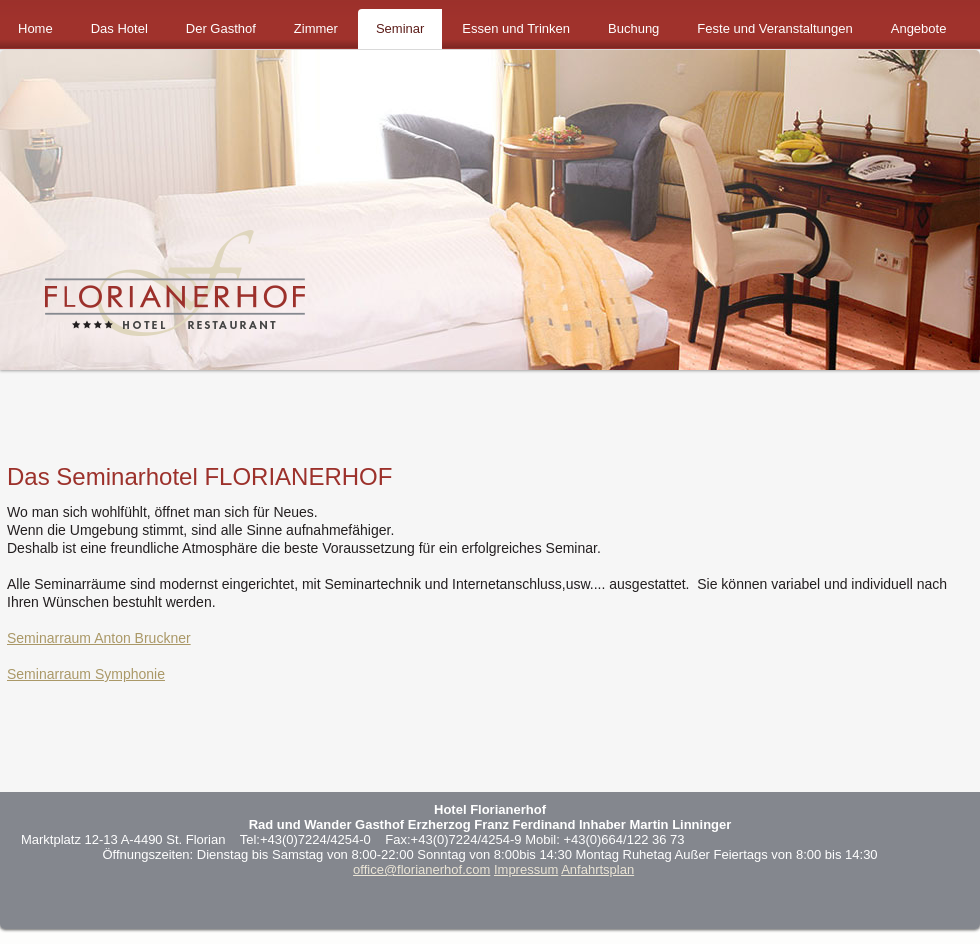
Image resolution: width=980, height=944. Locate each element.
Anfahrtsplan (597, 869)
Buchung (633, 28)
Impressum (526, 869)
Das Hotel (119, 28)
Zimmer (316, 28)
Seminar (400, 28)
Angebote (919, 28)
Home (35, 28)
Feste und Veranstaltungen (774, 28)
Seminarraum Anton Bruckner (99, 638)
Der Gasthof (221, 28)
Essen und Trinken (516, 28)
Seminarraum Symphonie (86, 674)
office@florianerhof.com (421, 869)
